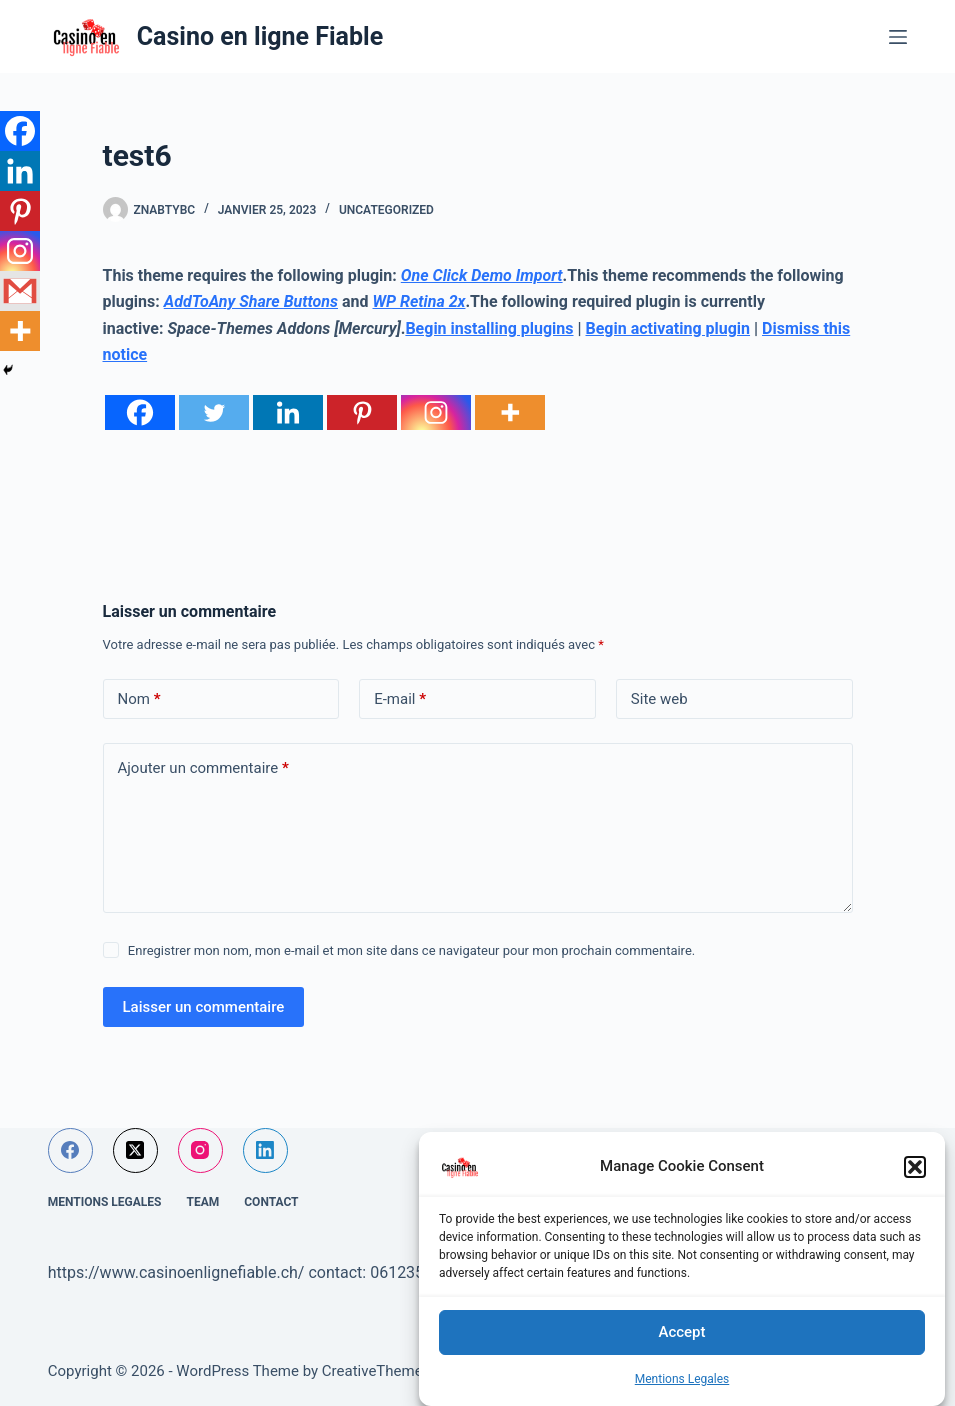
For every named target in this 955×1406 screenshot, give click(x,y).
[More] (510, 412)
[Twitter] (214, 412)
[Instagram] (436, 412)
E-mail (400, 699)
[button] (915, 1167)
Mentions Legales (682, 1379)
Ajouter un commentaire (203, 768)
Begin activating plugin (668, 328)
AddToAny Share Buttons (251, 301)
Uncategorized (386, 210)
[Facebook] (140, 412)
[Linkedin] (288, 412)
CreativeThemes (376, 1371)
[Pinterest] (362, 412)
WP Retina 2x (419, 301)
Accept (681, 1332)
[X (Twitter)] (135, 1150)
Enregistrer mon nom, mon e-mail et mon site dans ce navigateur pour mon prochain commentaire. (411, 950)
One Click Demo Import (482, 275)
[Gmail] (20, 291)
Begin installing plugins (489, 328)
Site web (659, 699)
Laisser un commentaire (204, 1007)
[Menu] (898, 37)
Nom (139, 699)
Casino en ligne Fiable (260, 36)
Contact (271, 1202)
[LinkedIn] (265, 1150)
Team (202, 1202)
